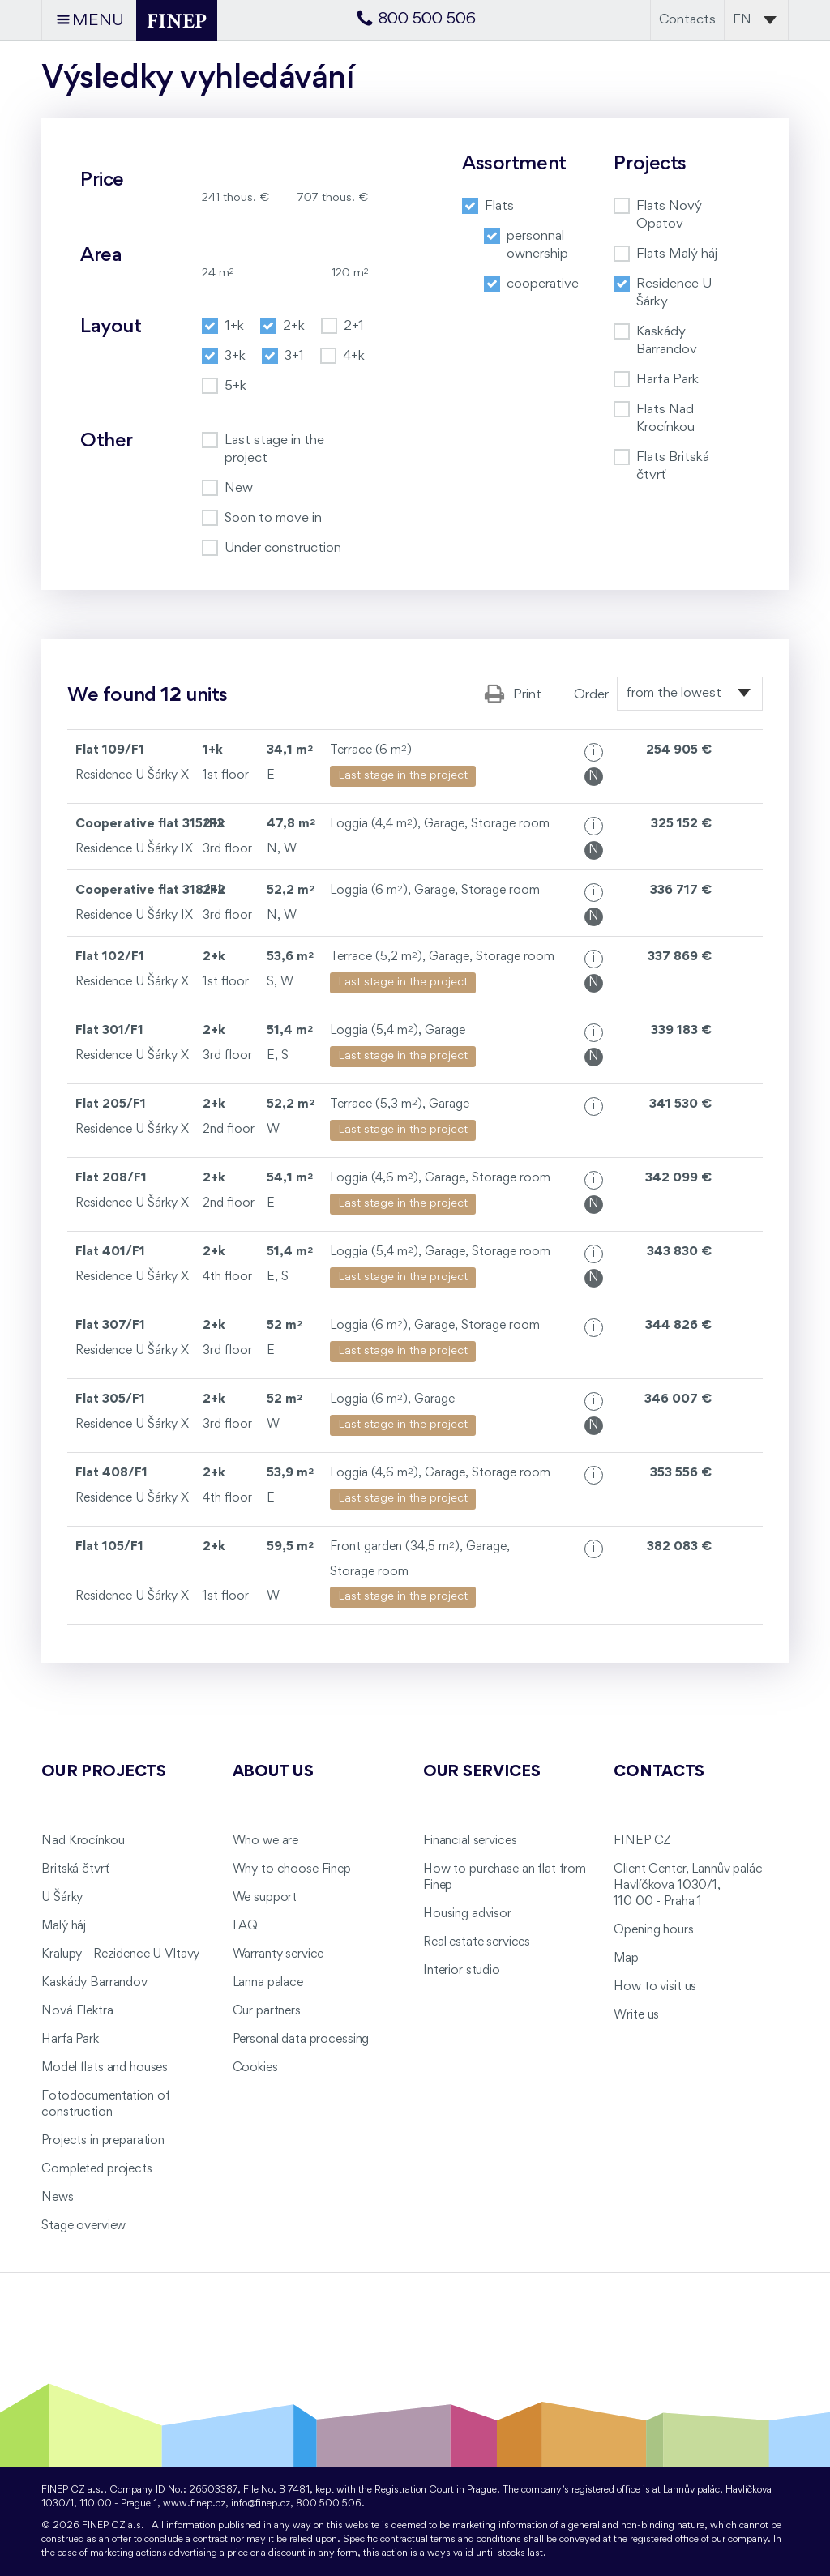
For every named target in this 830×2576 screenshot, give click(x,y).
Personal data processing (301, 2039)
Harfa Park (70, 2039)
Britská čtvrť (75, 1869)
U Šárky (62, 1897)
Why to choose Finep (292, 1869)
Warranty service (278, 1954)
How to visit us (655, 1987)
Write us (636, 2015)
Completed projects (96, 2169)
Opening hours (653, 1930)
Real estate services (476, 1942)
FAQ (246, 1926)
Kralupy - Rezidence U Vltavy (120, 1954)
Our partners (267, 2011)
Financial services (469, 1841)
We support (265, 1897)
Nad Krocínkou (82, 1841)
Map (626, 1958)
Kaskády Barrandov (94, 1983)
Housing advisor (467, 1914)
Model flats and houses (104, 2068)
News (57, 2197)
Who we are (266, 1841)
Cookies (255, 2068)
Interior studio (461, 1970)
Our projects (103, 1772)
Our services (482, 1772)
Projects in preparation (103, 2141)
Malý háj (63, 1926)
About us (273, 1772)
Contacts (687, 20)
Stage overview (83, 2226)
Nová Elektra (77, 2011)
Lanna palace (268, 1983)
